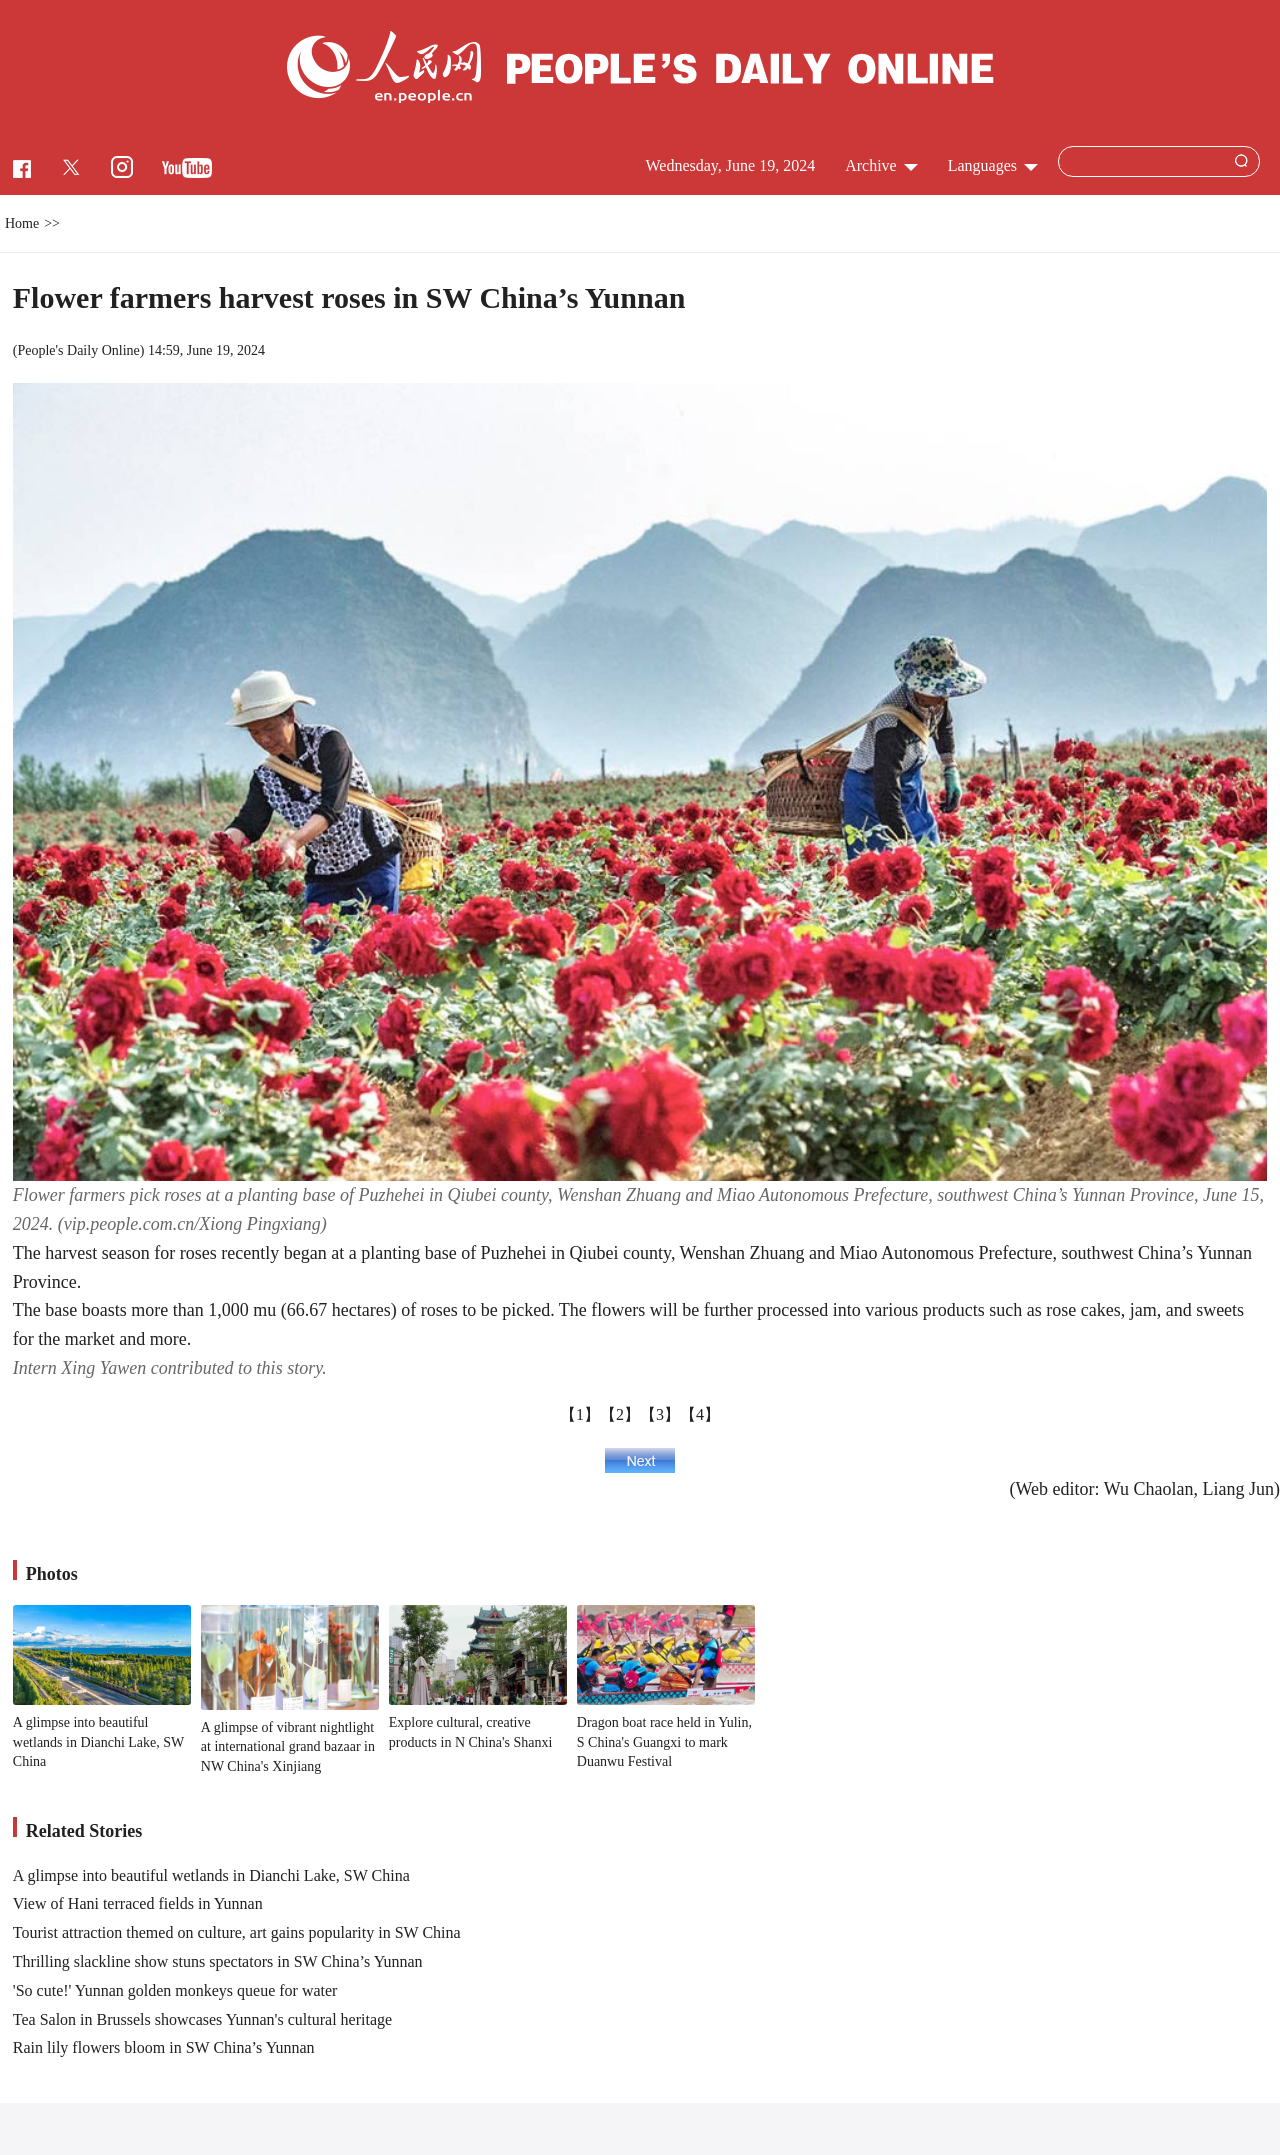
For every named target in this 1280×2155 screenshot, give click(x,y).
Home (22, 223)
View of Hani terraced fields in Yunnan (138, 1903)
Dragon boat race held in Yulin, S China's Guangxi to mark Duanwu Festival (664, 1742)
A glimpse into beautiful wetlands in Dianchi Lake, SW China (98, 1742)
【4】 (700, 1414)
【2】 (620, 1414)
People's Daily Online (78, 350)
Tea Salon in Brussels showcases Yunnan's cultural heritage (202, 2019)
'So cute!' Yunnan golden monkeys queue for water (175, 1990)
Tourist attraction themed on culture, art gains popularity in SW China (237, 1932)
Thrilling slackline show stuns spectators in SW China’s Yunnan (218, 1961)
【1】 (580, 1414)
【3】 (660, 1414)
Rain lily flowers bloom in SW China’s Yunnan (164, 2047)
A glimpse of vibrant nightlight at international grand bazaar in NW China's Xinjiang (288, 1747)
